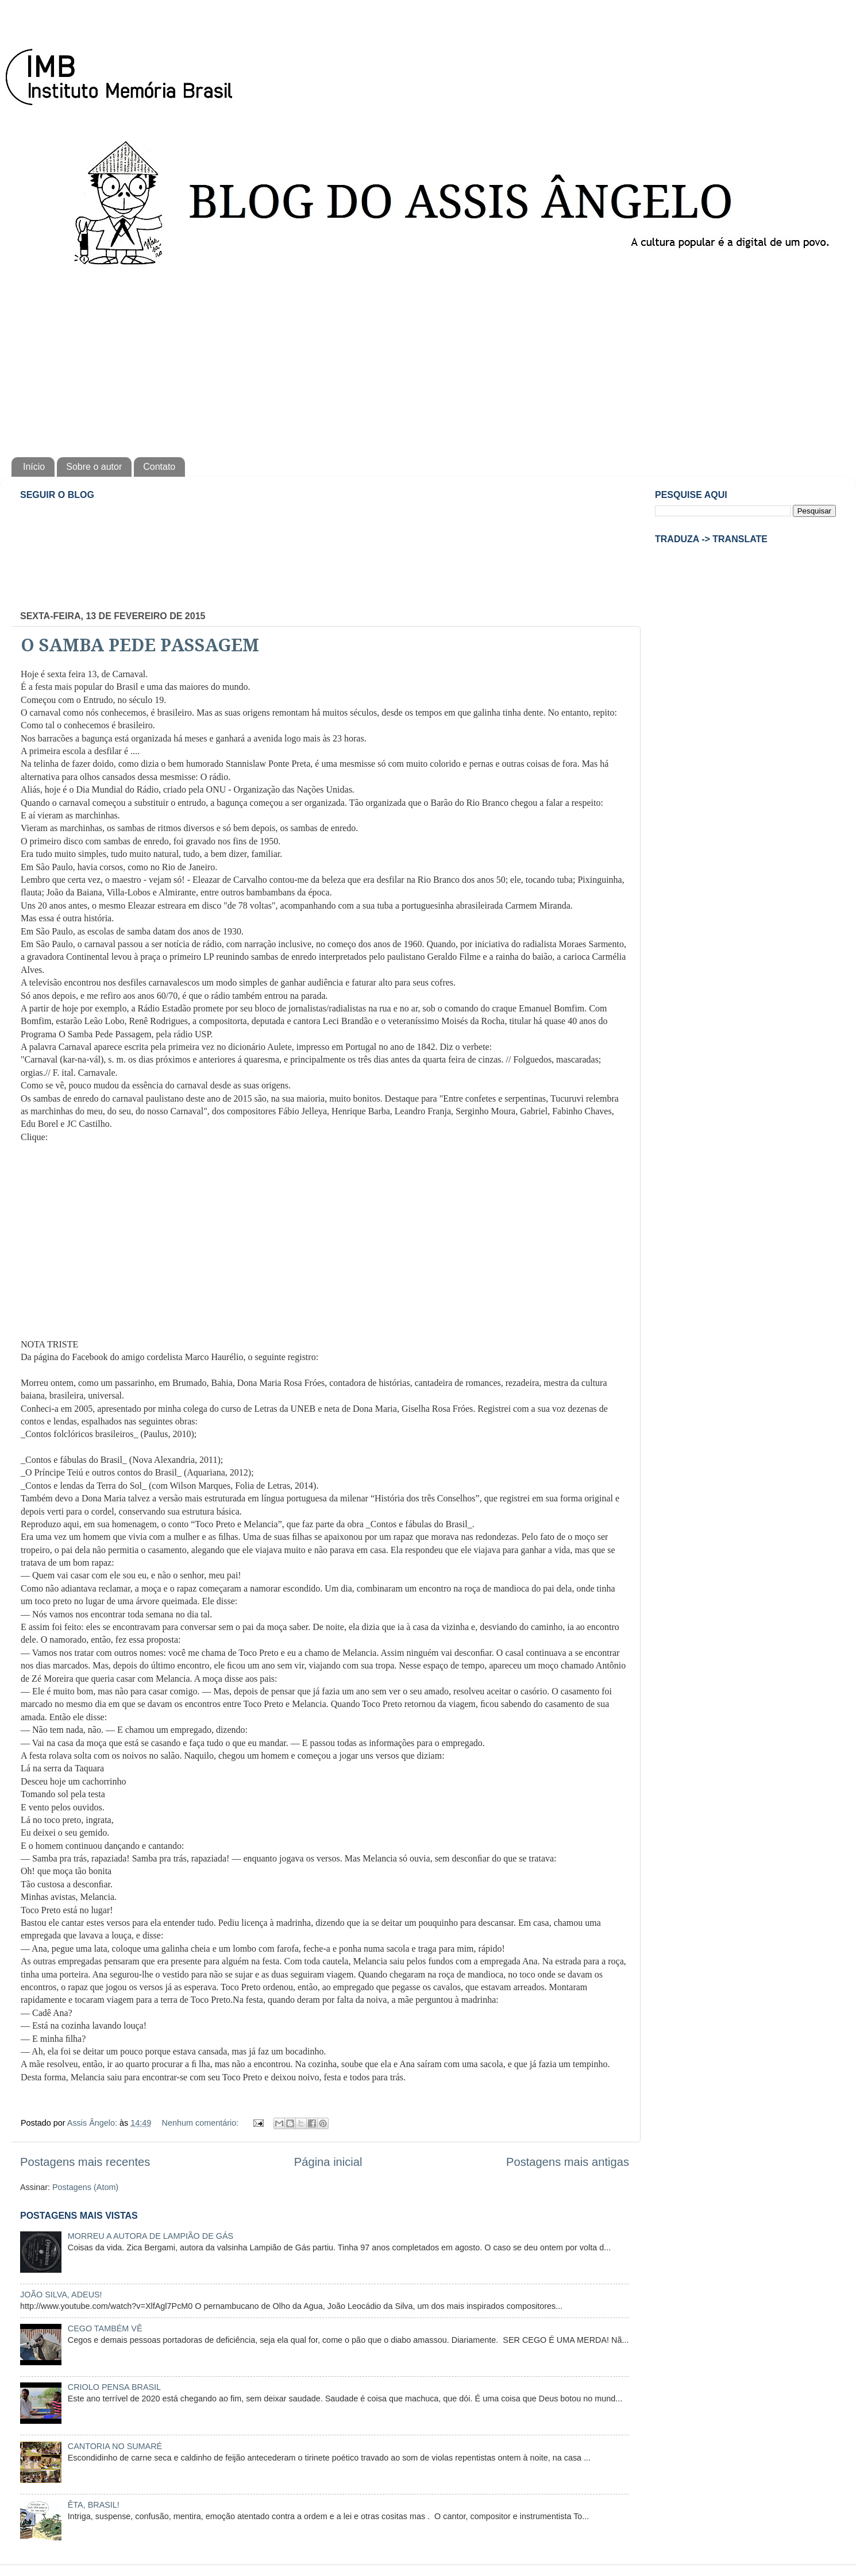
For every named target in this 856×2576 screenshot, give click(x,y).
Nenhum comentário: (201, 2122)
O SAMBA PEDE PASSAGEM (140, 645)
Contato (159, 467)
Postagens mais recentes (85, 2162)
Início (34, 467)
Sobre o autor (94, 467)
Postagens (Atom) (85, 2187)
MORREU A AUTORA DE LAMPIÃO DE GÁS (150, 2236)
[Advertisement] (428, 359)
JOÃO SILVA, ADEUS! (61, 2294)
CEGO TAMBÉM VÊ (105, 2328)
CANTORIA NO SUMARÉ (115, 2446)
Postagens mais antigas (567, 2162)
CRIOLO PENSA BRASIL (114, 2387)
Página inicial (328, 2162)
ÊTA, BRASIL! (93, 2504)
